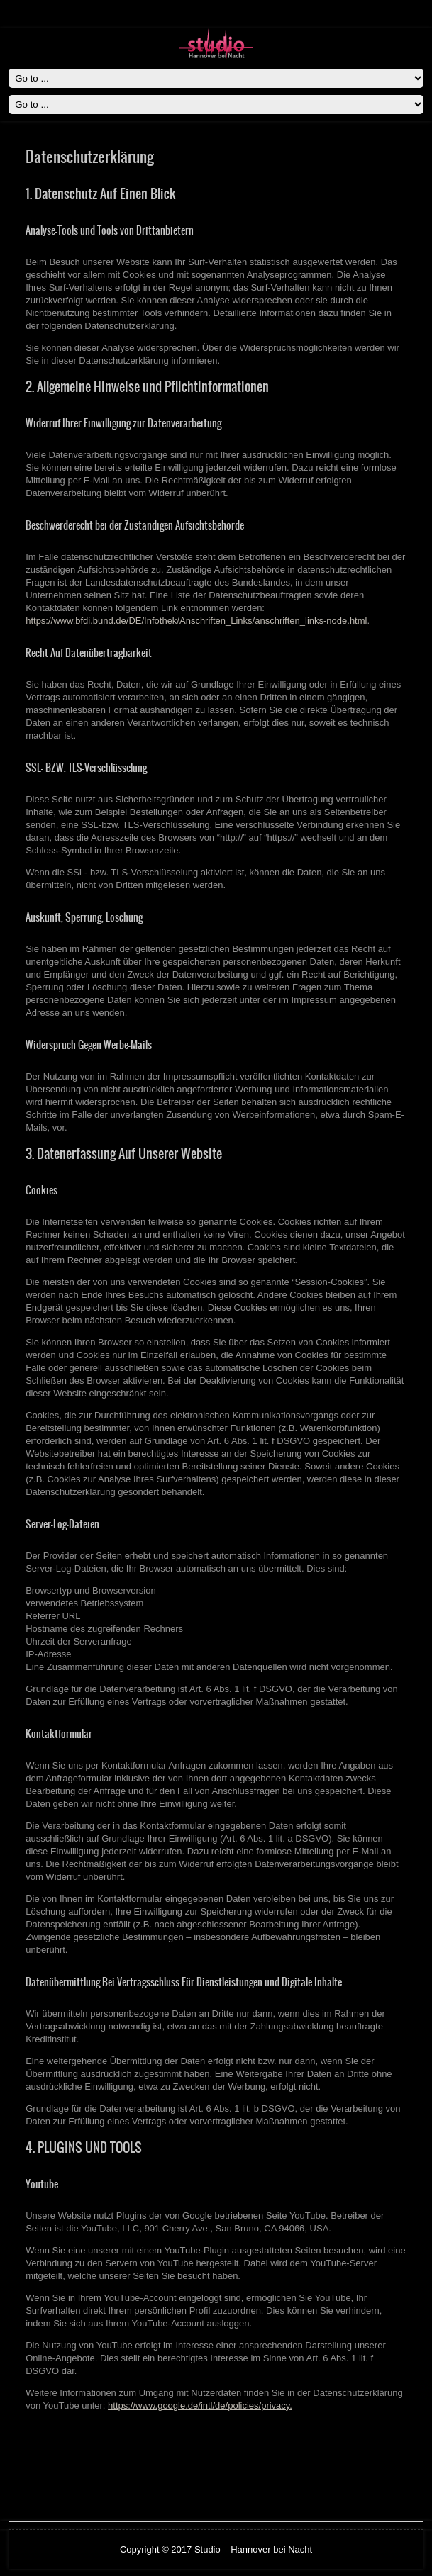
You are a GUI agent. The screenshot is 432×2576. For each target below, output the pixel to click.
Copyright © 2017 (157, 2549)
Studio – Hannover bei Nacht (253, 2549)
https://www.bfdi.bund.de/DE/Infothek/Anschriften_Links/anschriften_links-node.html (196, 620)
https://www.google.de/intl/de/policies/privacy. (200, 2405)
